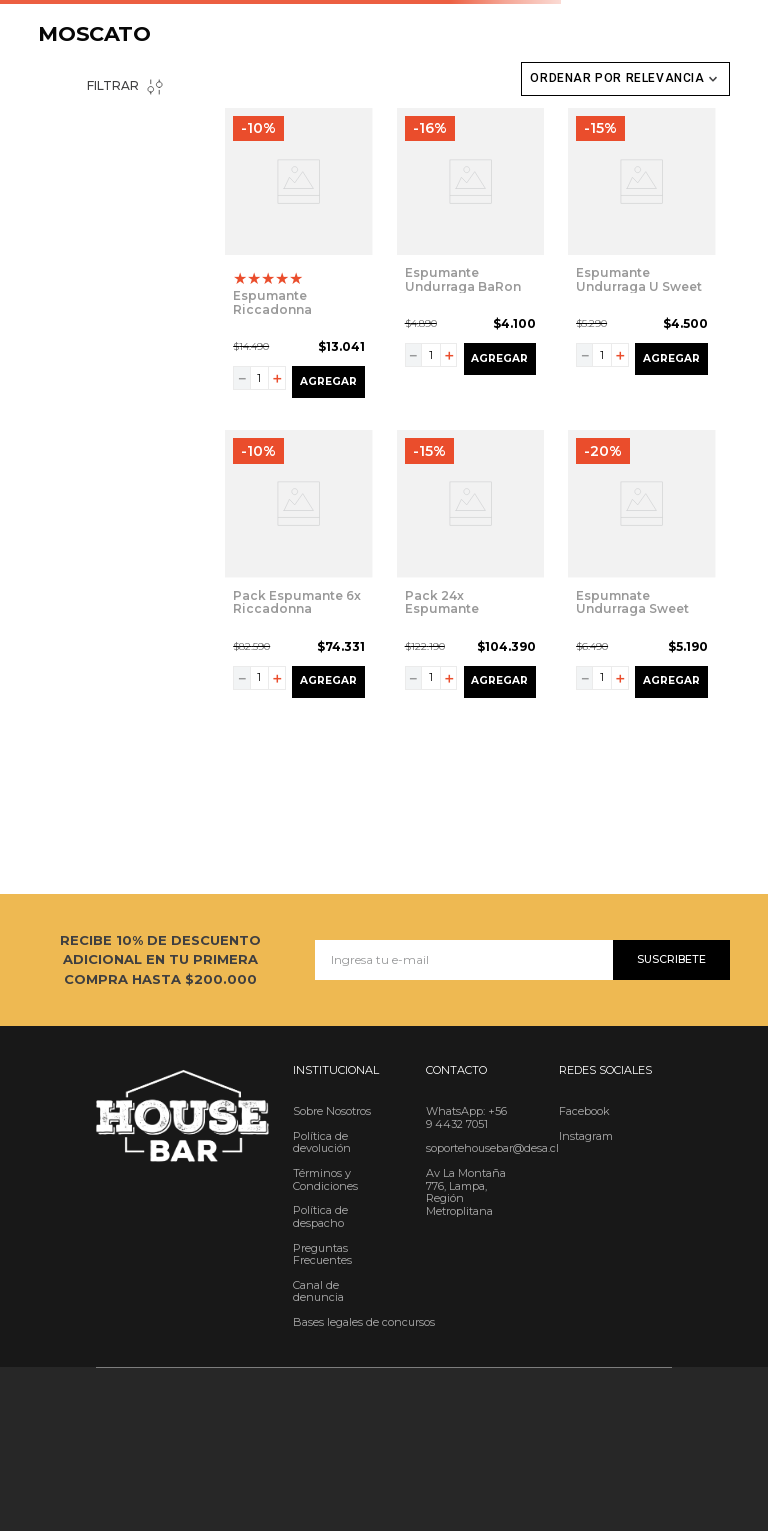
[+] (276, 378)
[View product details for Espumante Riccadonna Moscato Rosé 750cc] (298, 257)
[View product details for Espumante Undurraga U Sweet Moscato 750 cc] (641, 257)
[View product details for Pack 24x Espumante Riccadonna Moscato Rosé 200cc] (470, 568)
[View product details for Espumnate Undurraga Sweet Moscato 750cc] (641, 568)
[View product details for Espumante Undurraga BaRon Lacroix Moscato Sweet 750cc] (470, 257)
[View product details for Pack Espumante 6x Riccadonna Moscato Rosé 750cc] (298, 568)
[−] (241, 378)
